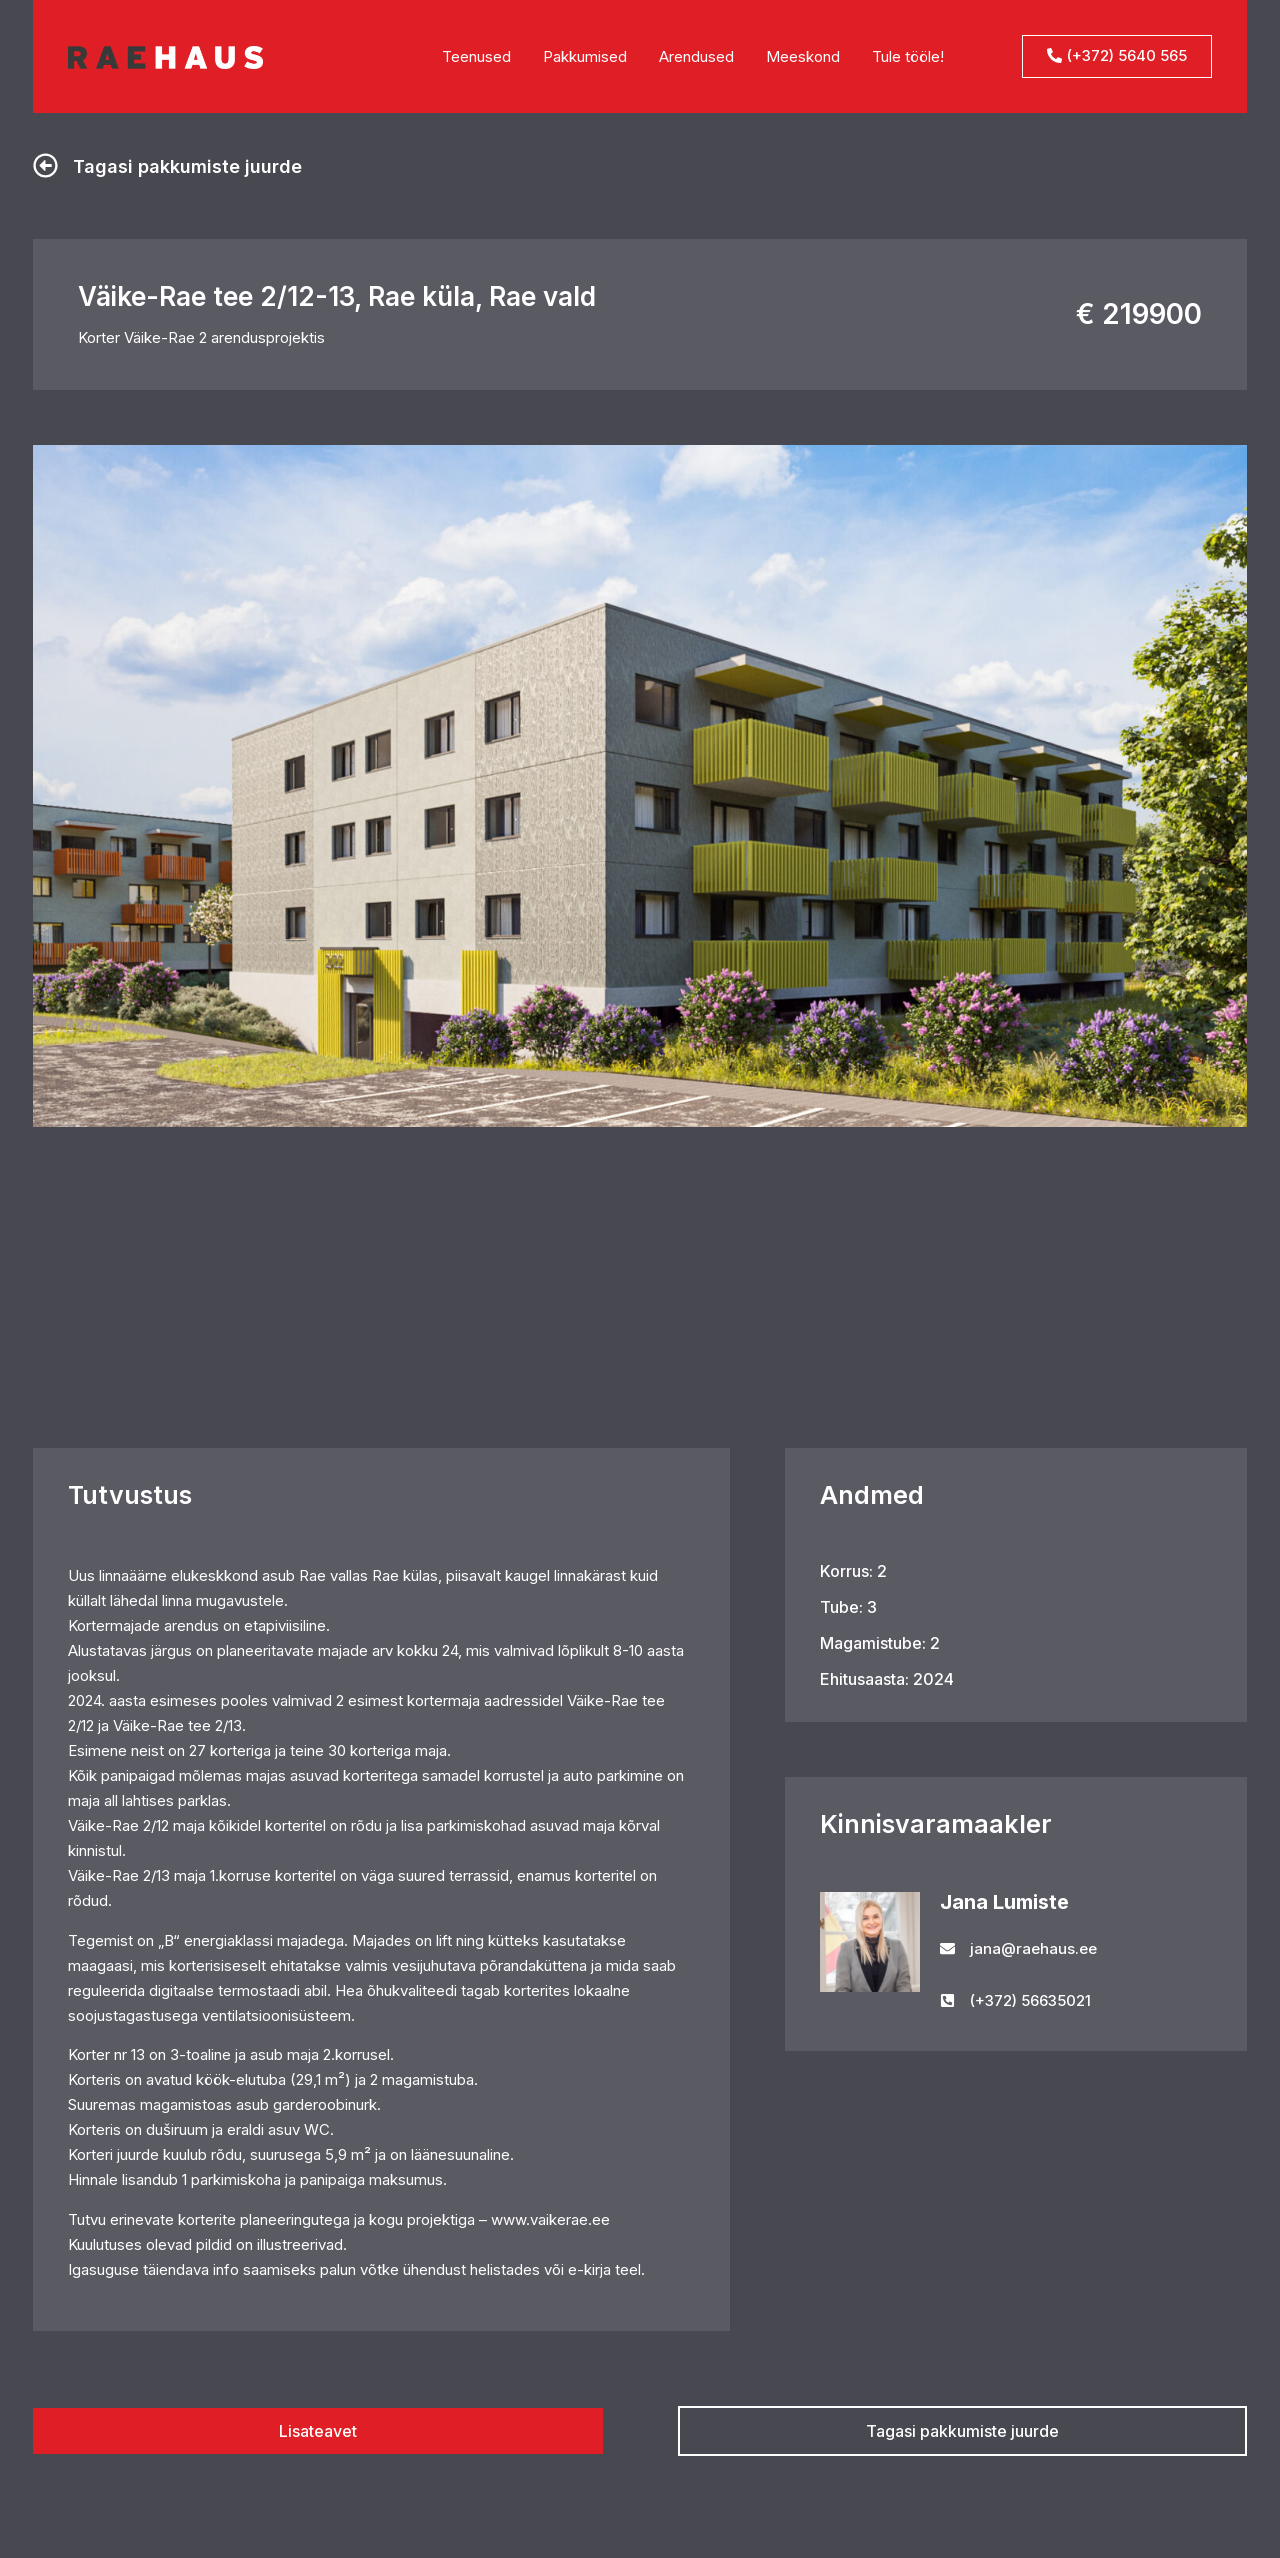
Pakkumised (585, 56)
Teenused (476, 56)
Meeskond (803, 56)
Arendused (696, 56)
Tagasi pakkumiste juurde (187, 166)
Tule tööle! (908, 56)
